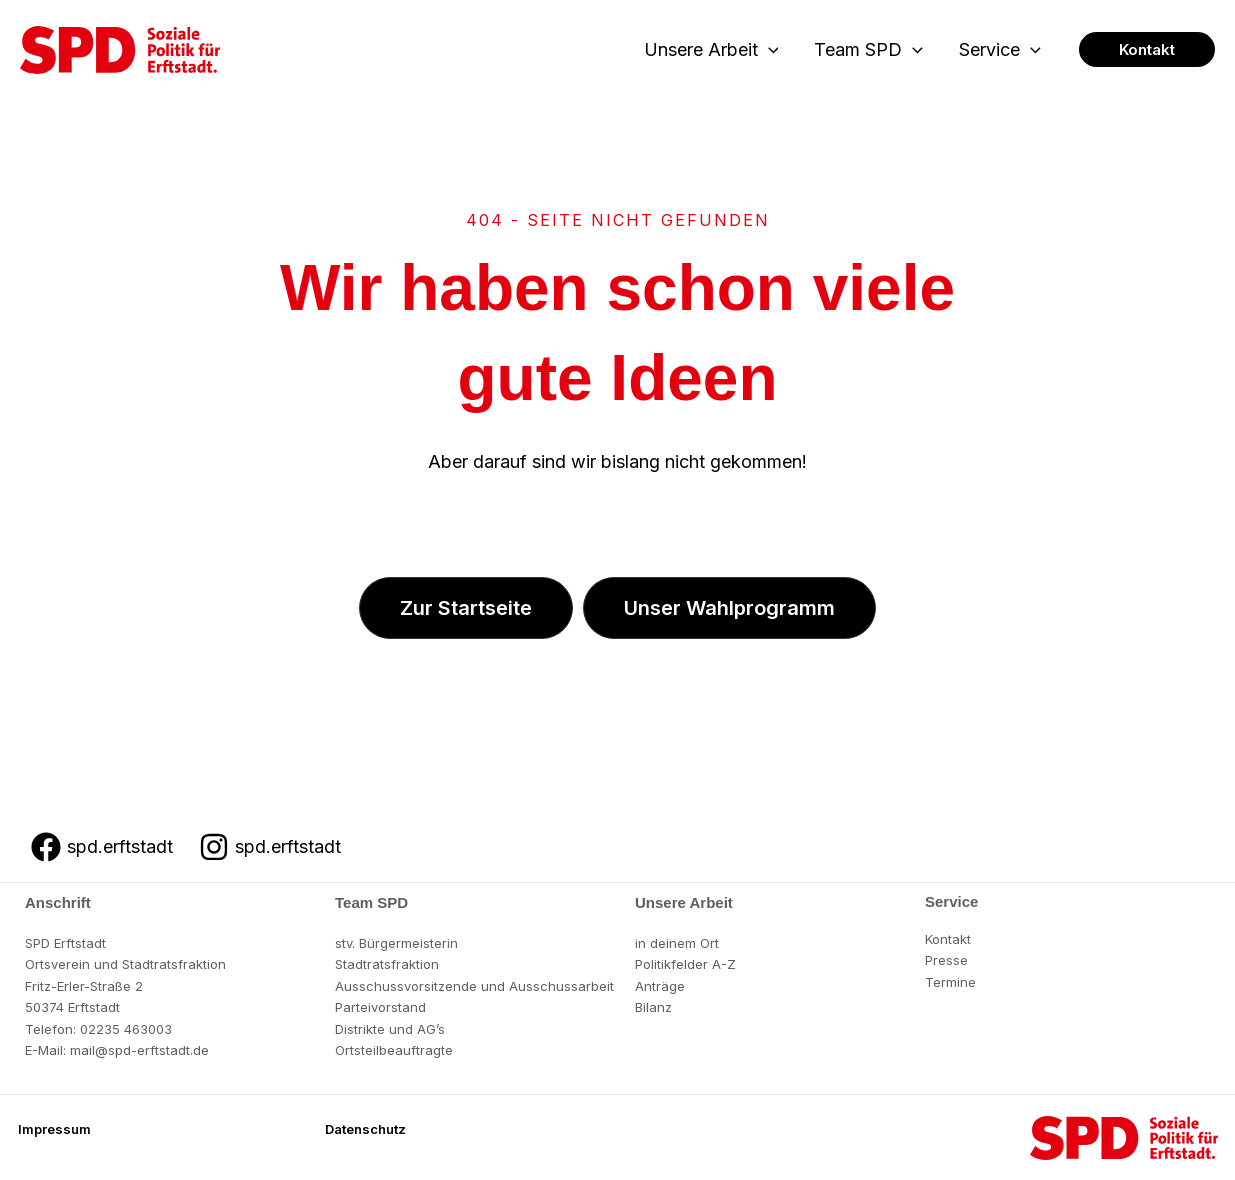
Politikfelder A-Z (685, 964)
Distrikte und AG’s (390, 1029)
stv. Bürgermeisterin (396, 943)
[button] (768, 50)
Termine (950, 982)
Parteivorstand (380, 1007)
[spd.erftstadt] (102, 847)
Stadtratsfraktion (387, 964)
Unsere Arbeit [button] (711, 50)
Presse (946, 960)
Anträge (660, 986)
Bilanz (653, 1007)
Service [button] (1000, 50)
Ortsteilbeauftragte (394, 1050)
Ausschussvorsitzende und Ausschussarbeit (474, 986)
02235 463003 (126, 1029)
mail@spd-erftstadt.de (139, 1050)
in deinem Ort (677, 943)
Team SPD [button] (868, 50)
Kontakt (948, 939)
